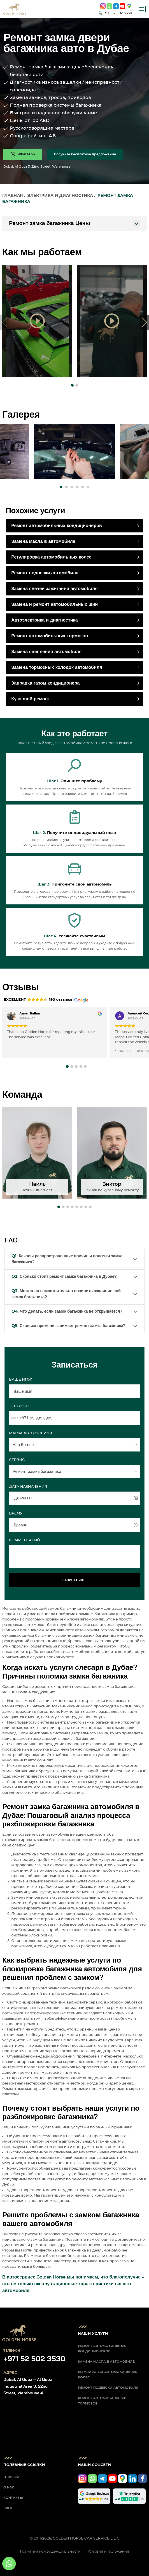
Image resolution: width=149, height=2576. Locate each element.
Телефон (19, 1406)
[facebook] (142, 2478)
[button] (72, 385)
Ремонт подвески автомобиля (45, 573)
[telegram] (116, 6)
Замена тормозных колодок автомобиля (56, 667)
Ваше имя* (20, 1379)
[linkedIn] (132, 2478)
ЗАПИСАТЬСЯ (73, 1580)
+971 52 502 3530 (34, 2359)
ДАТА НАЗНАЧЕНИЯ (28, 1486)
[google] (129, 6)
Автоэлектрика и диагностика (44, 620)
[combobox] (18, 1417)
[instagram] (103, 6)
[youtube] (122, 6)
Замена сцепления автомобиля (46, 651)
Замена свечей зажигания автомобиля (54, 588)
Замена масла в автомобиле (43, 541)
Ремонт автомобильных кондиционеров (56, 525)
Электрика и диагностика (60, 196)
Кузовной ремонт (30, 699)
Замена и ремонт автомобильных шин (54, 604)
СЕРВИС (17, 1460)
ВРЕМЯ (16, 1513)
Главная (12, 196)
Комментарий (24, 1540)
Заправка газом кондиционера (45, 683)
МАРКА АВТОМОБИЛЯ (30, 1433)
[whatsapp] (109, 6)
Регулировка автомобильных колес (51, 557)
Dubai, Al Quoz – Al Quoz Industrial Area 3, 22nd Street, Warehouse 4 (27, 2386)
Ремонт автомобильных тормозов (49, 636)
